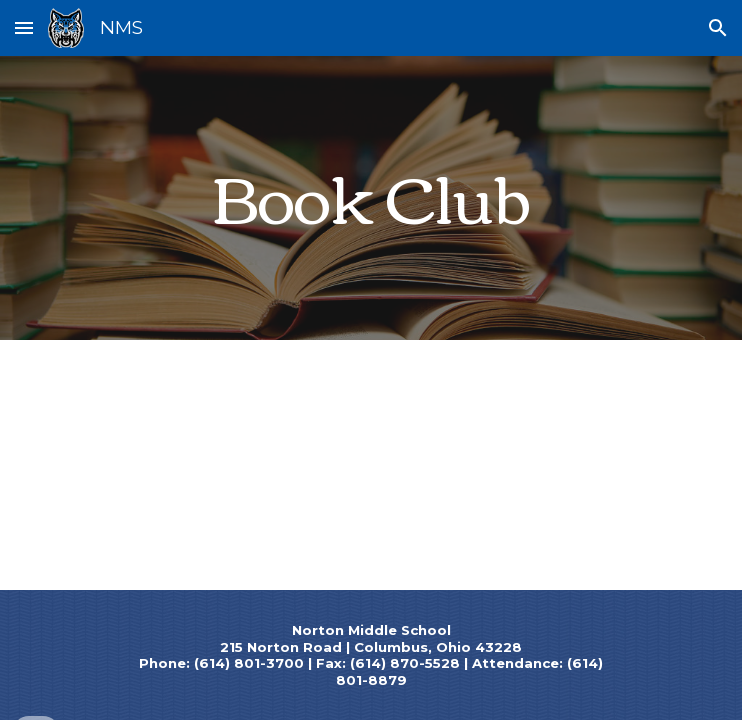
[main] (370, 197)
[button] (24, 27)
